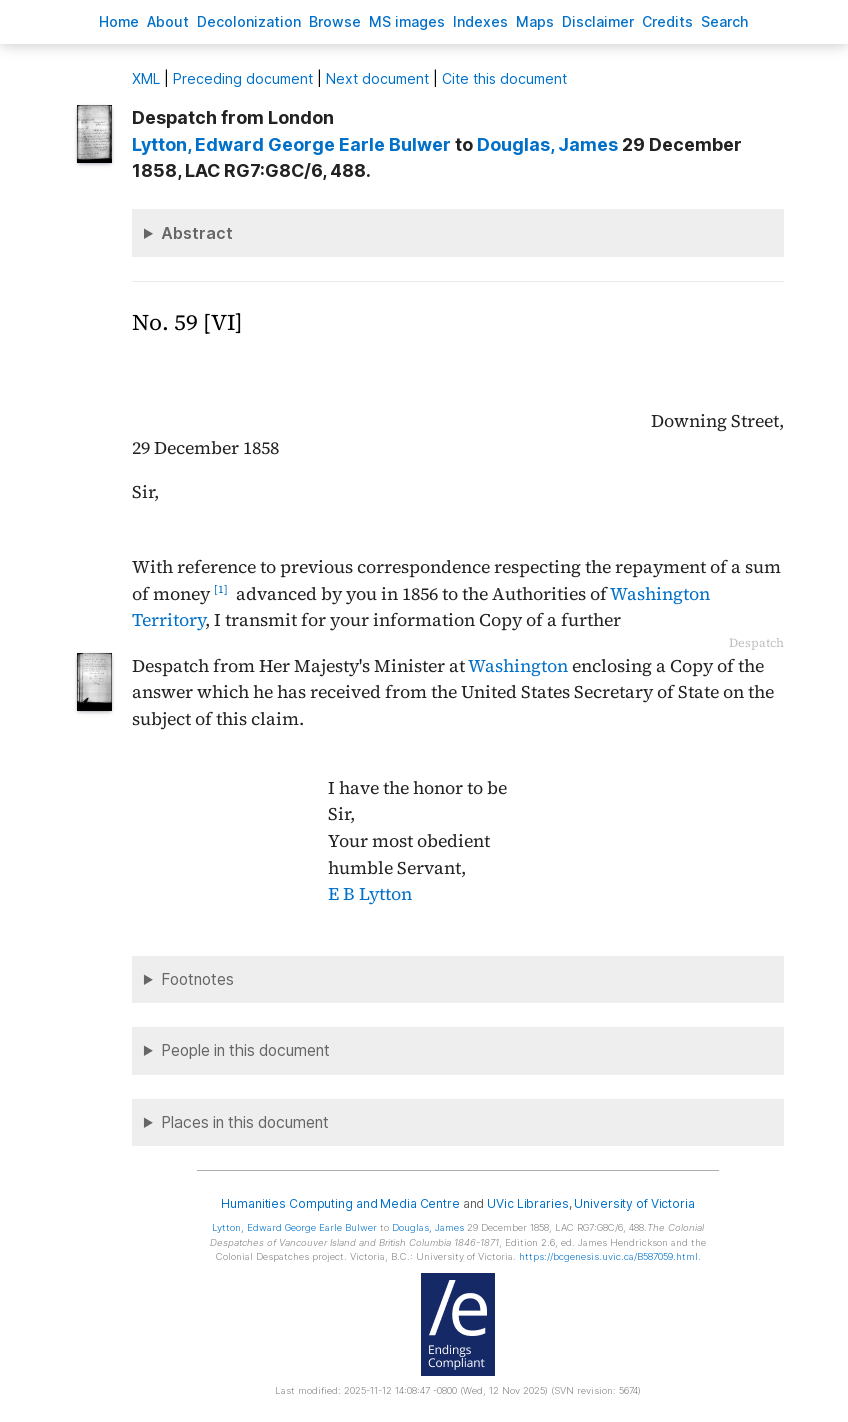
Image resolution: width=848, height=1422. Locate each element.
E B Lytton (370, 894)
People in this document (245, 1050)
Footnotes (197, 979)
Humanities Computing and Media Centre (340, 1203)
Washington (518, 666)
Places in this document (245, 1122)
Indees (480, 21)
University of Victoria (634, 1203)
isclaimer (598, 21)
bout (168, 21)
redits (667, 21)
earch (725, 21)
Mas (535, 21)
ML (146, 78)
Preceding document (243, 78)
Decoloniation (249, 21)
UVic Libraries (527, 1203)
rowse (335, 21)
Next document (377, 78)
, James (547, 144)
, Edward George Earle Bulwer (291, 144)
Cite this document (504, 78)
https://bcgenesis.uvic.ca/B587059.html (608, 1256)
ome (119, 21)
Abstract (197, 233)
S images (407, 21)
